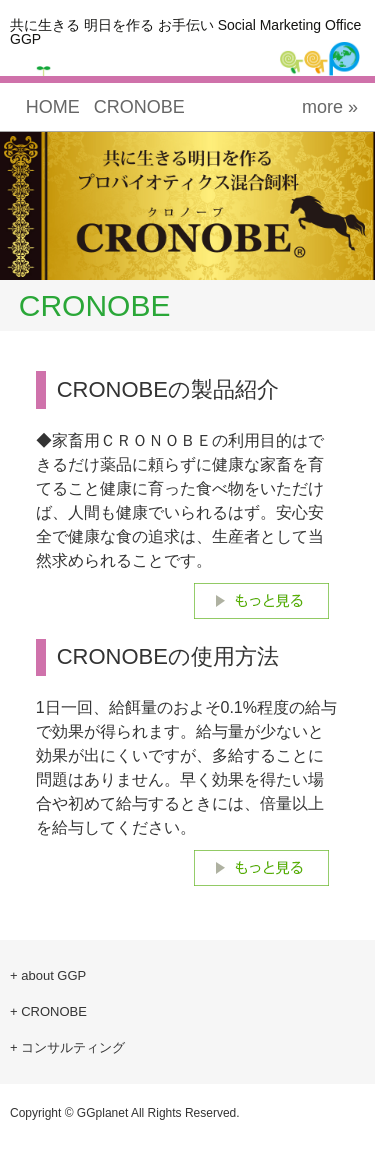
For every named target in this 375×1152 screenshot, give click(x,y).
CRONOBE (139, 107)
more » (330, 107)
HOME (53, 107)
